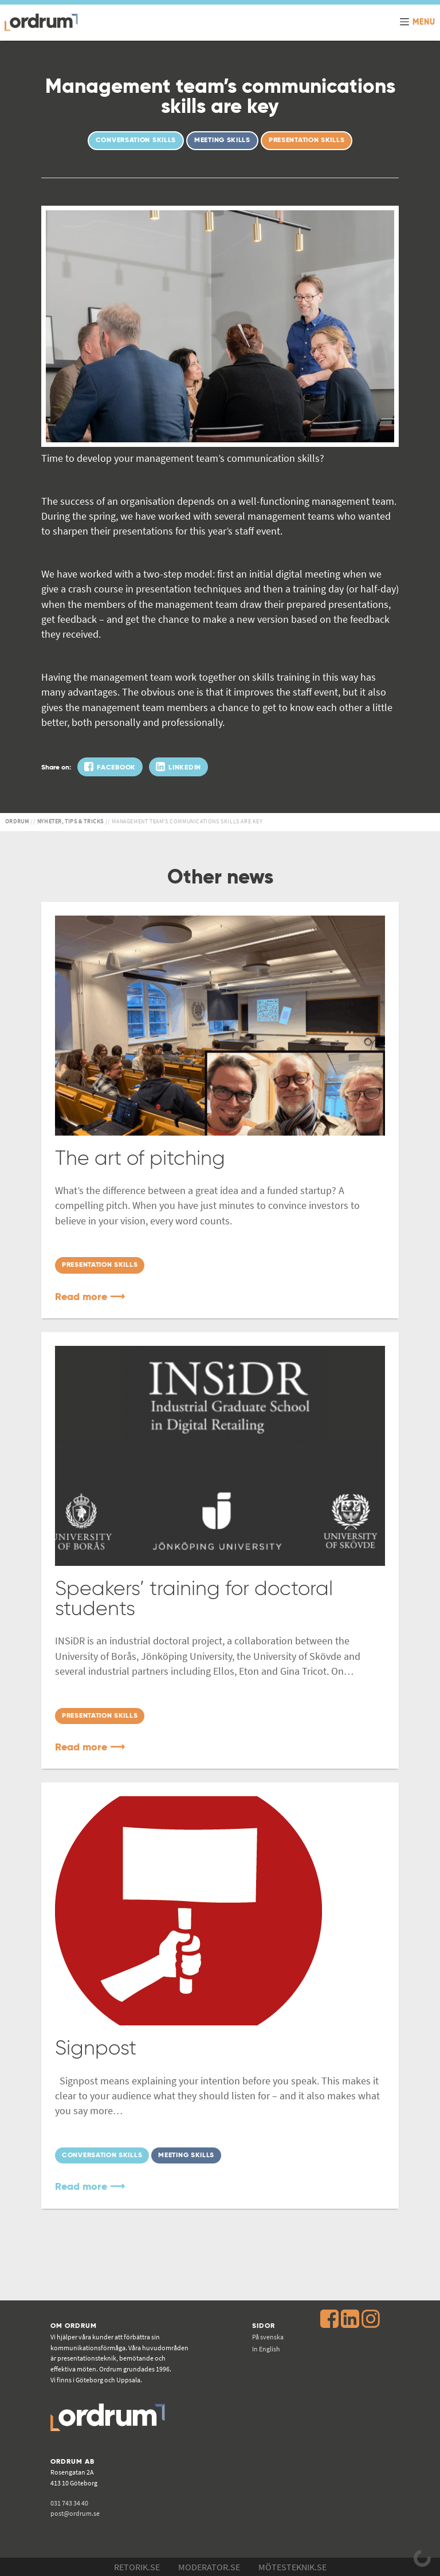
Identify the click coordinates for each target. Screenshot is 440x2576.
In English (266, 2349)
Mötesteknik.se (292, 2567)
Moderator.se (209, 2567)
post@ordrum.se (75, 2513)
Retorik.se (137, 2567)
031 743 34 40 (69, 2503)
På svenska (268, 2336)
